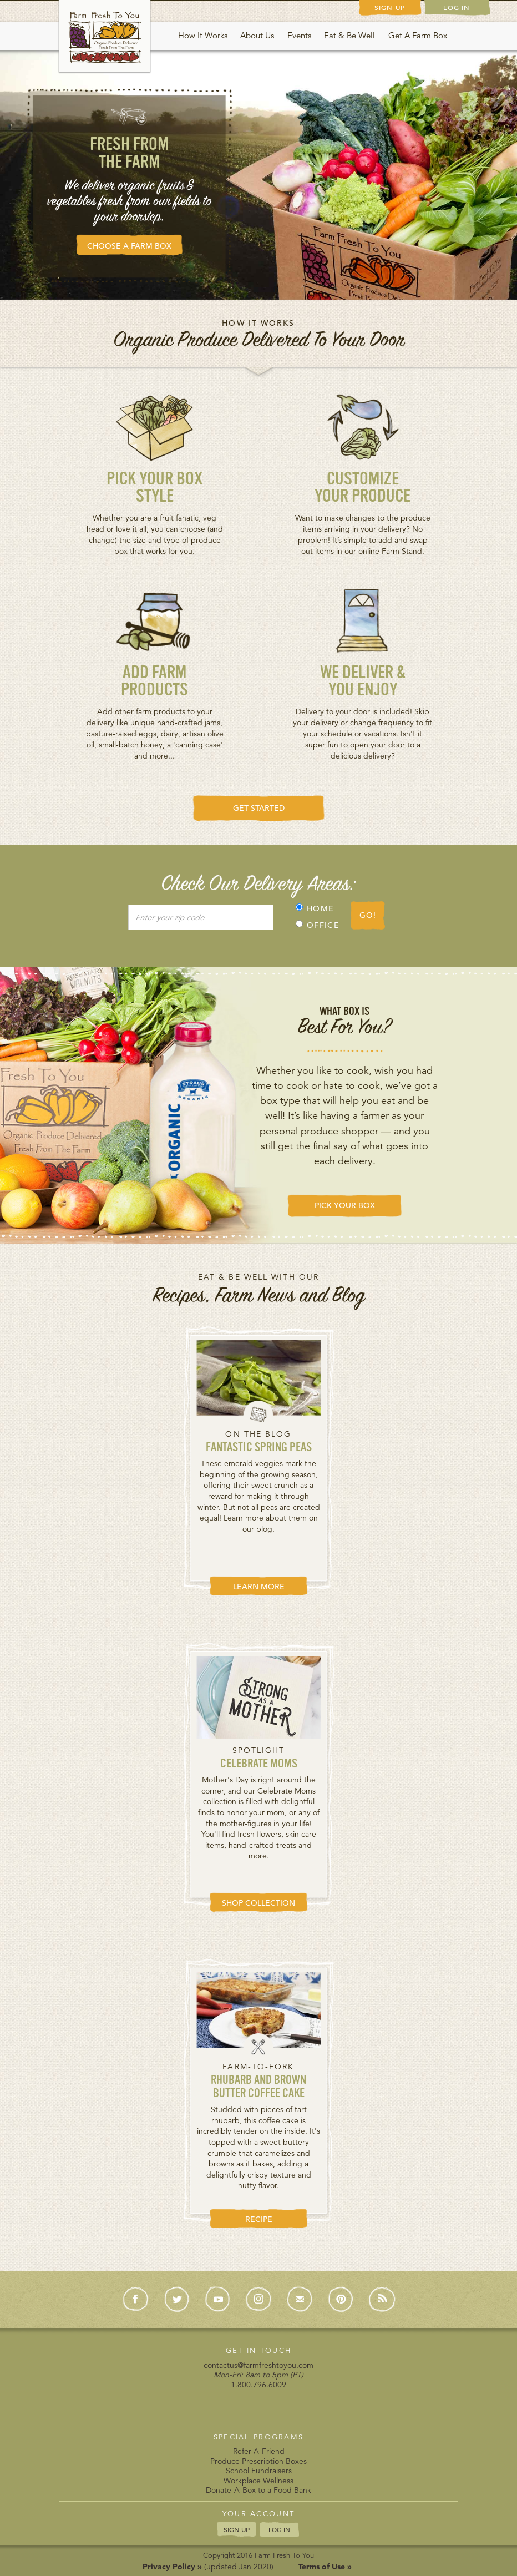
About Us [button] (257, 35)
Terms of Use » (325, 2567)
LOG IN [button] (279, 2530)
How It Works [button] (202, 35)
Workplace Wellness (258, 2481)
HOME (315, 908)
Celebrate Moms (258, 1764)
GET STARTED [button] (259, 808)
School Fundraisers (259, 2471)
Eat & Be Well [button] (349, 35)
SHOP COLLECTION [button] (258, 1903)
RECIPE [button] (258, 2219)
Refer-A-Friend (259, 2451)
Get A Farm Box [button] (417, 35)
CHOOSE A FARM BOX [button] (129, 246)
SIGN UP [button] (237, 2529)
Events (299, 35)
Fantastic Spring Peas (259, 1448)
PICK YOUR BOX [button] (345, 1205)
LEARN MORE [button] (259, 1587)
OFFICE (317, 925)
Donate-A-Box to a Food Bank (258, 2490)
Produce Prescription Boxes (258, 2461)
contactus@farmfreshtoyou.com (258, 2365)
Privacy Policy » (172, 2567)
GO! (368, 915)
